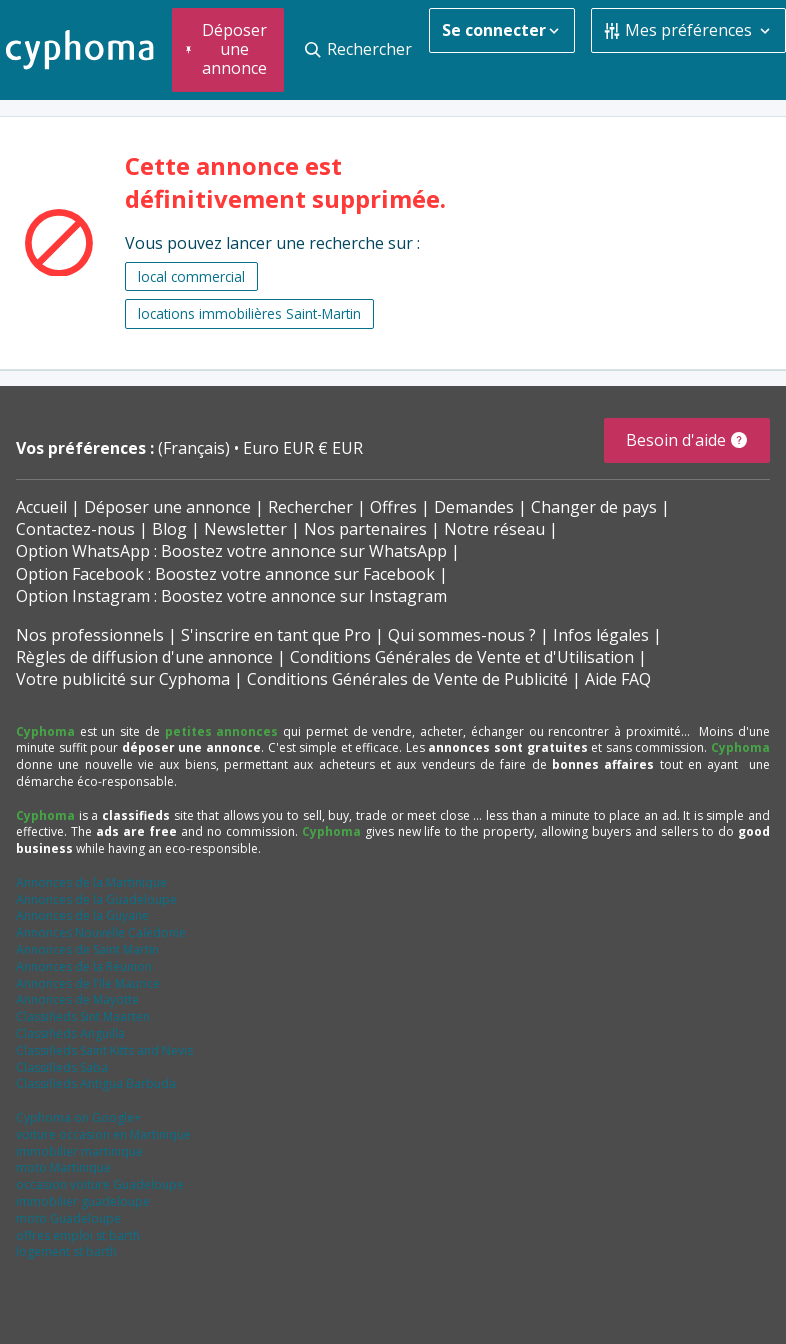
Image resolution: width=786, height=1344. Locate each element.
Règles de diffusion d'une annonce (144, 657)
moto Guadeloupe (68, 1218)
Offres (393, 507)
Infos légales (601, 635)
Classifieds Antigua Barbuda (96, 1083)
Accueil (41, 507)
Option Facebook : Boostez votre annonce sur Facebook (225, 574)
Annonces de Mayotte (77, 999)
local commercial (191, 276)
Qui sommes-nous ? (462, 635)
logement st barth (66, 1251)
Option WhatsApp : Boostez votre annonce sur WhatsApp (231, 551)
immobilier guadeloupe (83, 1201)
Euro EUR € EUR (303, 448)
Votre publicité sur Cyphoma (123, 679)
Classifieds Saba (62, 1067)
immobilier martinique (79, 1151)
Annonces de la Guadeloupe (96, 899)
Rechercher (310, 507)
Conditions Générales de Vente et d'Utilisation (462, 657)
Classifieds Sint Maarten (83, 1016)
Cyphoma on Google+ (78, 1117)
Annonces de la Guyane (82, 915)
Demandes (474, 507)
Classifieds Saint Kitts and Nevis (104, 1050)
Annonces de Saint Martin (87, 949)
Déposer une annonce (167, 507)
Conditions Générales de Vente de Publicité (407, 679)
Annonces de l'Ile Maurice (88, 983)
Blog (169, 529)
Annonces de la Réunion (84, 966)
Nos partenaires (365, 529)
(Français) (196, 448)
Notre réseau (494, 529)
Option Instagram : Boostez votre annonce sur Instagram (231, 596)
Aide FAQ (618, 679)
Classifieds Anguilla (70, 1033)
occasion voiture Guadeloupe (100, 1184)
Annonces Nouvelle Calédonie (101, 932)
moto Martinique (63, 1167)
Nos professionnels (90, 635)
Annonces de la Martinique (91, 882)
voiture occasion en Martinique (103, 1134)
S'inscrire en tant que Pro (276, 635)
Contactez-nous (75, 529)
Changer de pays (594, 507)
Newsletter (245, 529)
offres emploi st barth (78, 1235)
